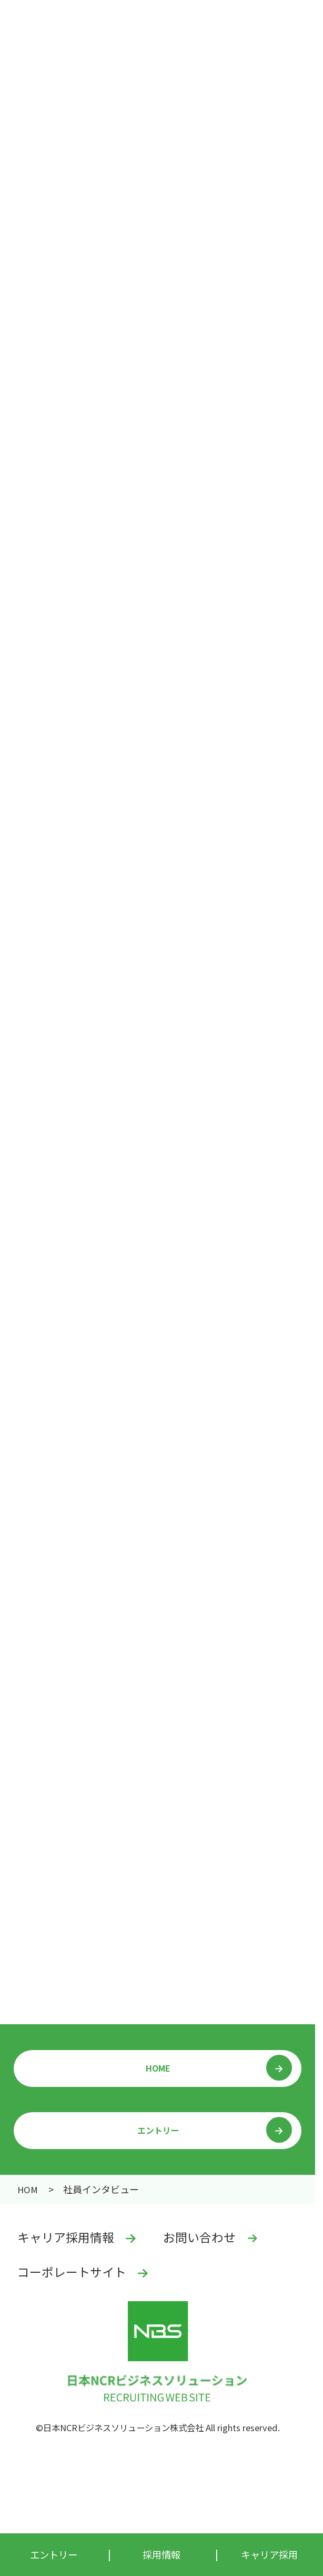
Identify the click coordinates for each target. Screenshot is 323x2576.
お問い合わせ (199, 2237)
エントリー (158, 2130)
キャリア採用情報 (65, 2237)
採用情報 (30, 2189)
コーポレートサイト (71, 2272)
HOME (158, 2068)
